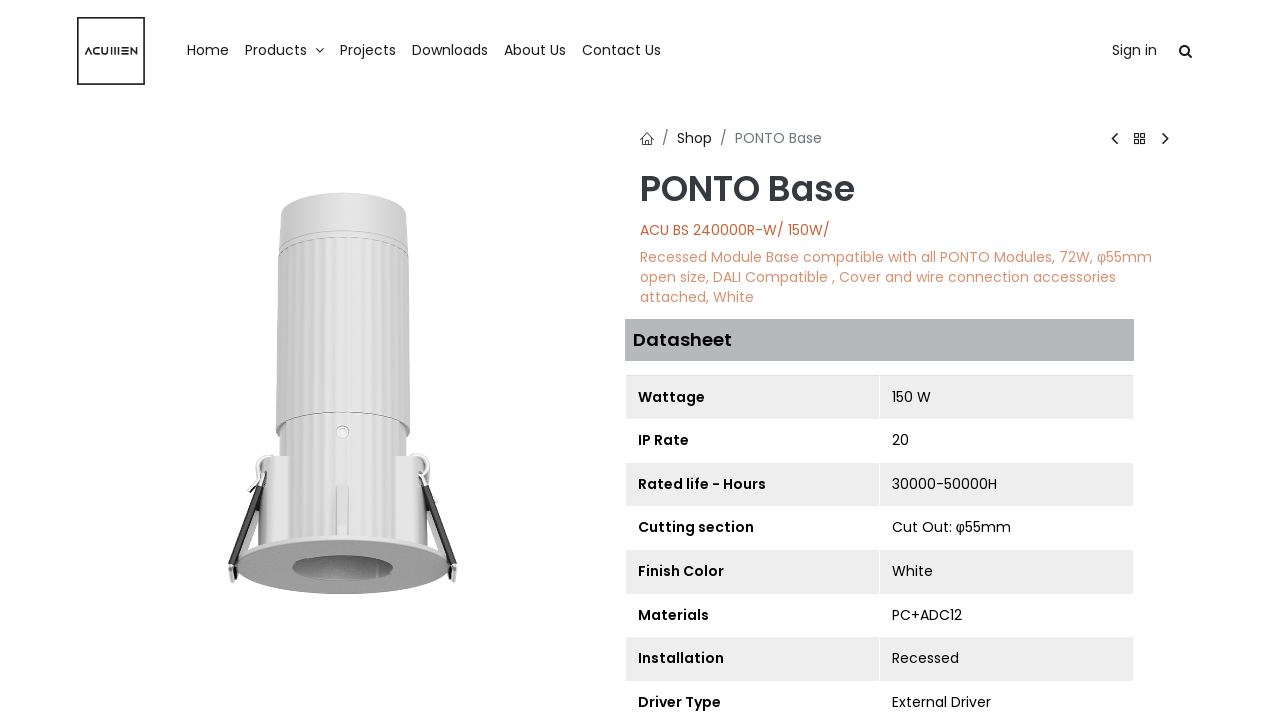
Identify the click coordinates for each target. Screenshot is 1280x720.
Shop (694, 138)
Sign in (1134, 50)
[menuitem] (208, 51)
